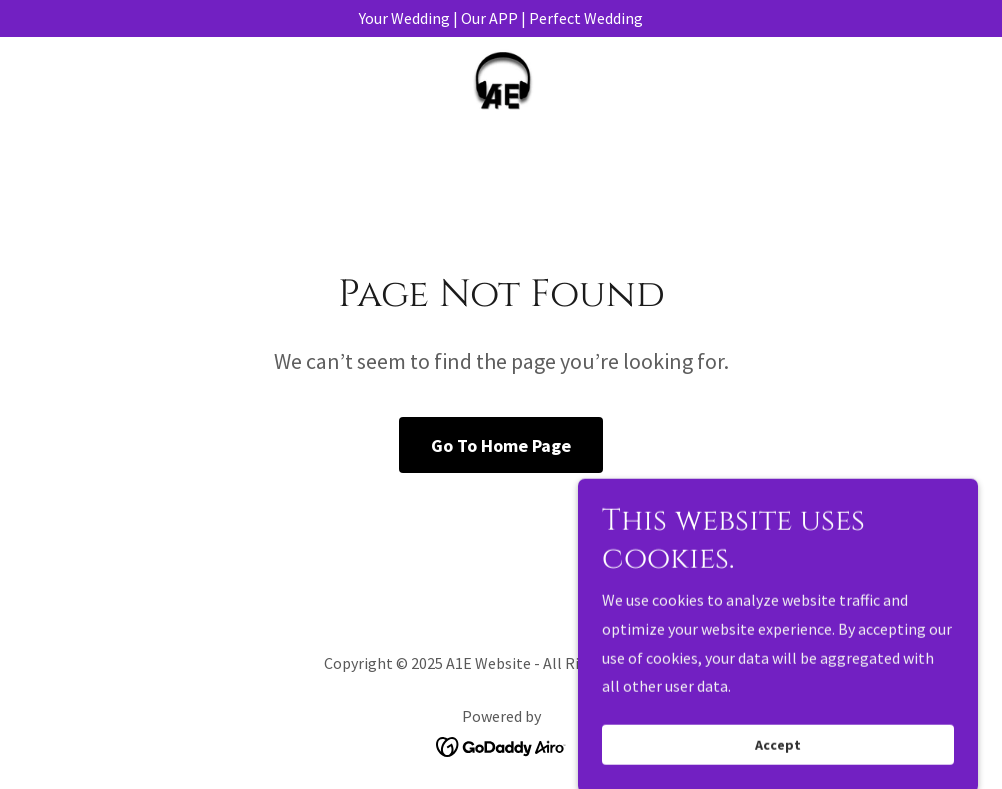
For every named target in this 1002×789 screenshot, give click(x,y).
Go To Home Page (501, 445)
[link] (501, 85)
